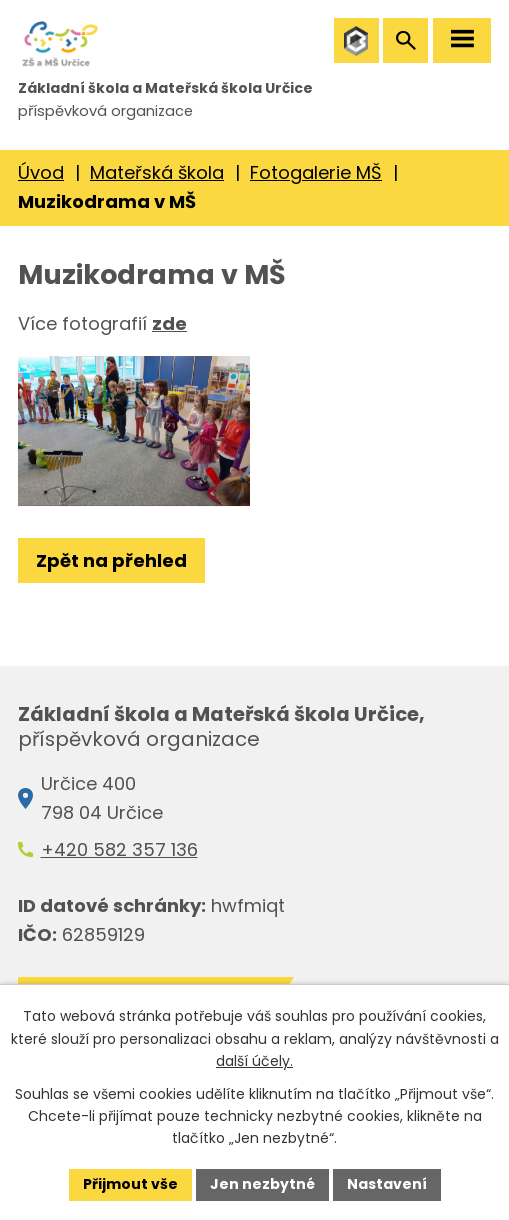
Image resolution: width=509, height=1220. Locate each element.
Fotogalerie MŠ (316, 172)
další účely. (254, 1061)
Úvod (41, 172)
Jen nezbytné (262, 1184)
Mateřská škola (157, 172)
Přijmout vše (130, 1184)
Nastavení (387, 1184)
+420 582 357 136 (119, 849)
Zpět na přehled (111, 560)
